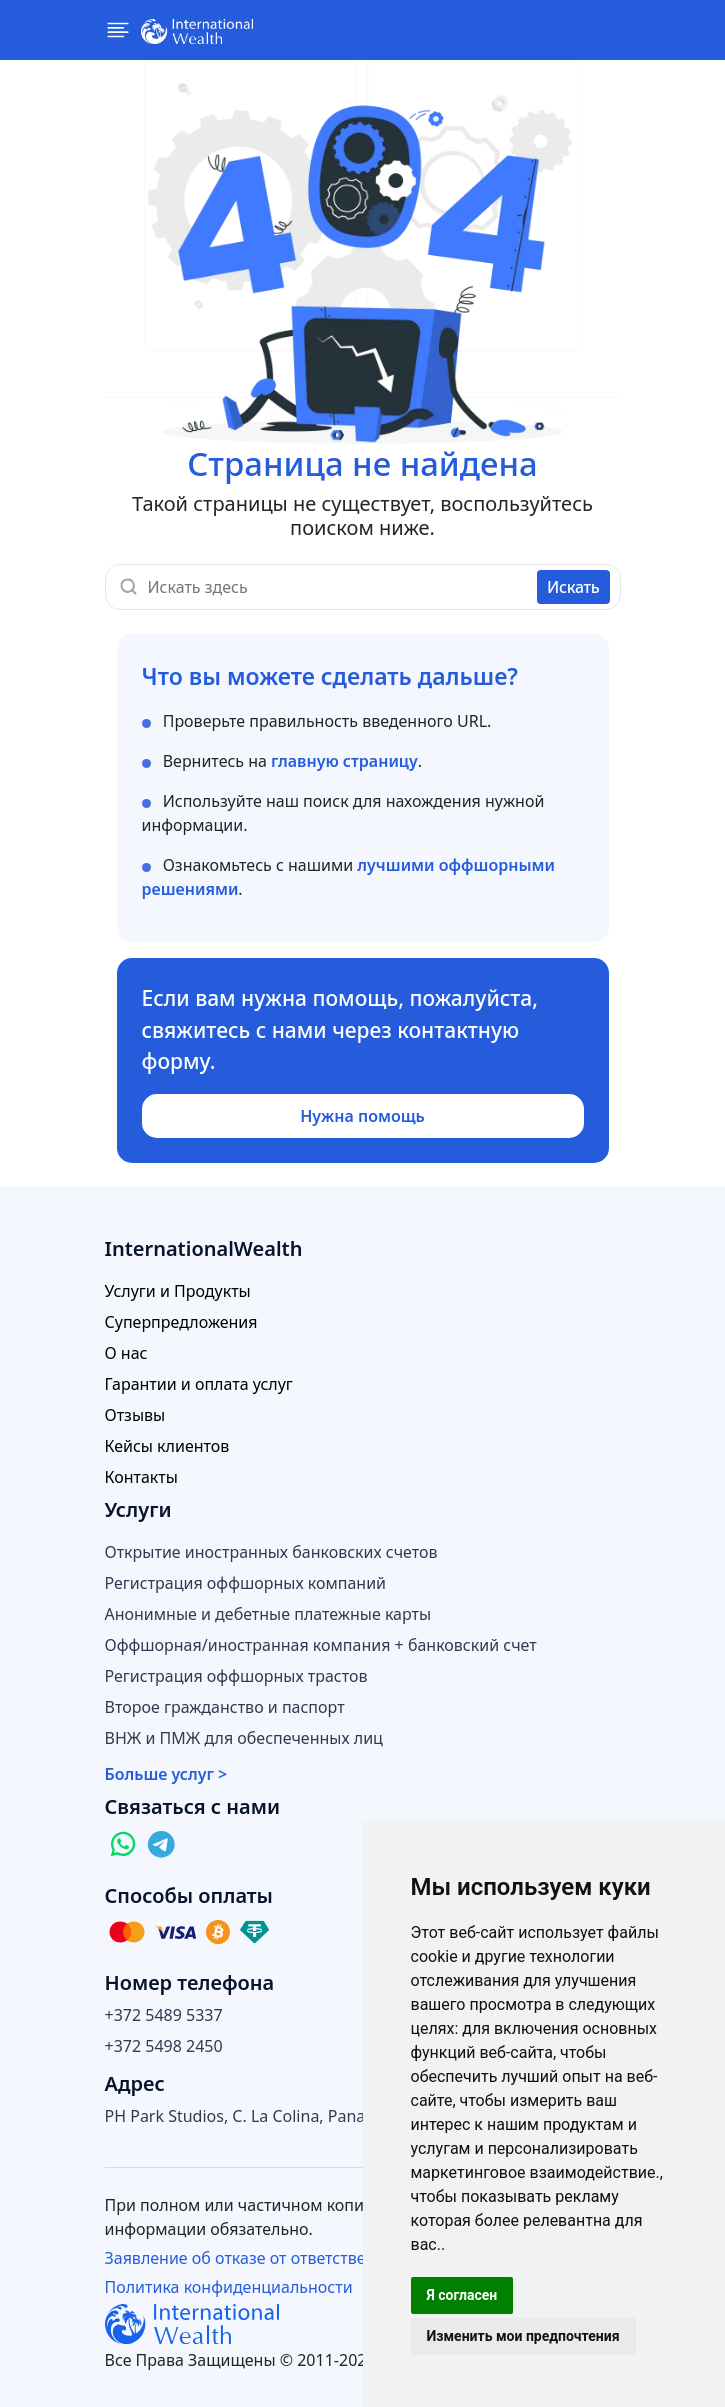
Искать (573, 587)
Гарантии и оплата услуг (199, 1384)
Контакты (141, 1477)
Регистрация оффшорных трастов (236, 1676)
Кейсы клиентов (167, 1446)
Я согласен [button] (462, 2295)
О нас (126, 1353)
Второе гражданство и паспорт (225, 1707)
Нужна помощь (362, 1116)
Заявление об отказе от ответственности (262, 2258)
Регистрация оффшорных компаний (246, 1583)
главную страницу (344, 761)
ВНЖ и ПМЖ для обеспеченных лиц (244, 1738)
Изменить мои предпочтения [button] (523, 2336)
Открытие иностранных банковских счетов (271, 1552)
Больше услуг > (166, 1774)
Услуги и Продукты (178, 1291)
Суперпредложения (181, 1322)
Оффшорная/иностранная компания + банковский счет (321, 1645)
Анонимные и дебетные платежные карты (268, 1614)
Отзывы (135, 1415)
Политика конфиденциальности (229, 2287)
